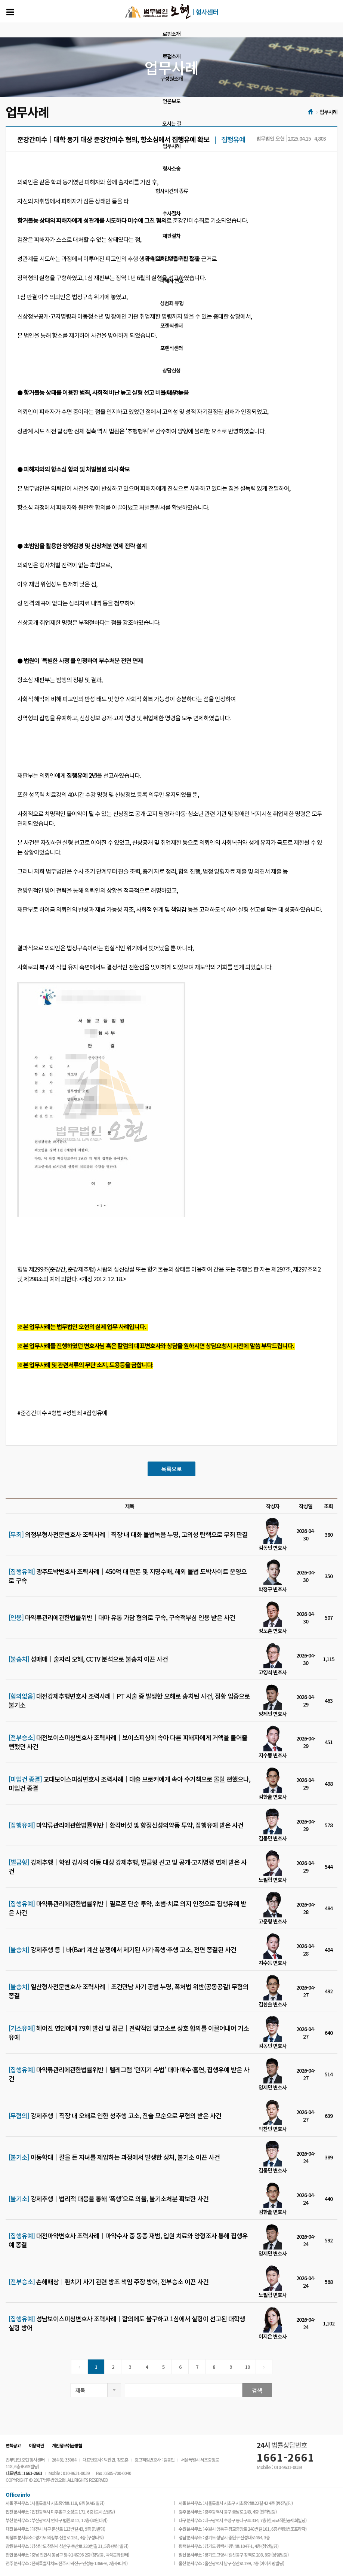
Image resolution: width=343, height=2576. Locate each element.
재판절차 (171, 235)
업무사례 (171, 146)
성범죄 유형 (171, 303)
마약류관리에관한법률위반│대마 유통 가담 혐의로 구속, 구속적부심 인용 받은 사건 (122, 1617)
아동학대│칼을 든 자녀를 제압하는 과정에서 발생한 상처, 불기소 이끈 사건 (114, 2157)
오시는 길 (171, 123)
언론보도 (171, 101)
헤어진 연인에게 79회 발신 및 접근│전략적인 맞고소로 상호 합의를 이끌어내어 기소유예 (129, 2033)
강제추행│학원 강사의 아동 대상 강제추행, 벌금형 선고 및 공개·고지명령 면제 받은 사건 (128, 1867)
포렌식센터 (171, 325)
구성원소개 (171, 78)
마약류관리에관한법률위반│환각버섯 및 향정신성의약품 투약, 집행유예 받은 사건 (126, 1825)
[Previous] (79, 2366)
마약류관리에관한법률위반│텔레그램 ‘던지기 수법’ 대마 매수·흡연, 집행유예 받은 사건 (129, 2074)
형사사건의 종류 (171, 190)
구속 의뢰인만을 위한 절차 (171, 258)
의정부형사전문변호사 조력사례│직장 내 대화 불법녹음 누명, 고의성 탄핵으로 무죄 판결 (128, 1534)
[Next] (264, 2366)
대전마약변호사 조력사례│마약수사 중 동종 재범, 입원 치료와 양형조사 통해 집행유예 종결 (128, 2240)
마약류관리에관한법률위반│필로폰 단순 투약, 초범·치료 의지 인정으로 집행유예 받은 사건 (127, 1908)
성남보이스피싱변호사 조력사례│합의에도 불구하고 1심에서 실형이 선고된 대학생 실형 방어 (127, 2323)
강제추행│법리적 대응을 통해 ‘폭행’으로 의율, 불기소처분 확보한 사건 (108, 2198)
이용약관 (36, 2445)
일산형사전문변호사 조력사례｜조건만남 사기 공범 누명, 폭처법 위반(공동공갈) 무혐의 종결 (128, 1991)
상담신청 (171, 370)
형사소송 (171, 168)
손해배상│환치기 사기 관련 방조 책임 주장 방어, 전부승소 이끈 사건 (108, 2281)
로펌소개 (171, 33)
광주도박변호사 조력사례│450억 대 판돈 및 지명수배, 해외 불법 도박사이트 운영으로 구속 (128, 1576)
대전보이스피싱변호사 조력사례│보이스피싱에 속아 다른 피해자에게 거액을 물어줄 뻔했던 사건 (128, 1742)
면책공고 (13, 2445)
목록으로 (171, 1469)
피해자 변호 (171, 280)
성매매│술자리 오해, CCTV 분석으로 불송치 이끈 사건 (88, 1659)
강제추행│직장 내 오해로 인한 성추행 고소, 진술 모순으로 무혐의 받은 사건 (115, 2115)
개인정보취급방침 (67, 2445)
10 (247, 2366)
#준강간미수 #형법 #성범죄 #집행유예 (62, 1413)
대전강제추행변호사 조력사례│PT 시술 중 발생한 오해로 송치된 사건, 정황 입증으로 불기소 (129, 1700)
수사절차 (171, 213)
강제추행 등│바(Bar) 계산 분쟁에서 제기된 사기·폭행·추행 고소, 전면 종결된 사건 (122, 1949)
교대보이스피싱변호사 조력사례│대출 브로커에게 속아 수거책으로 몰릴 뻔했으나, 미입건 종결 (129, 1784)
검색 (257, 2390)
